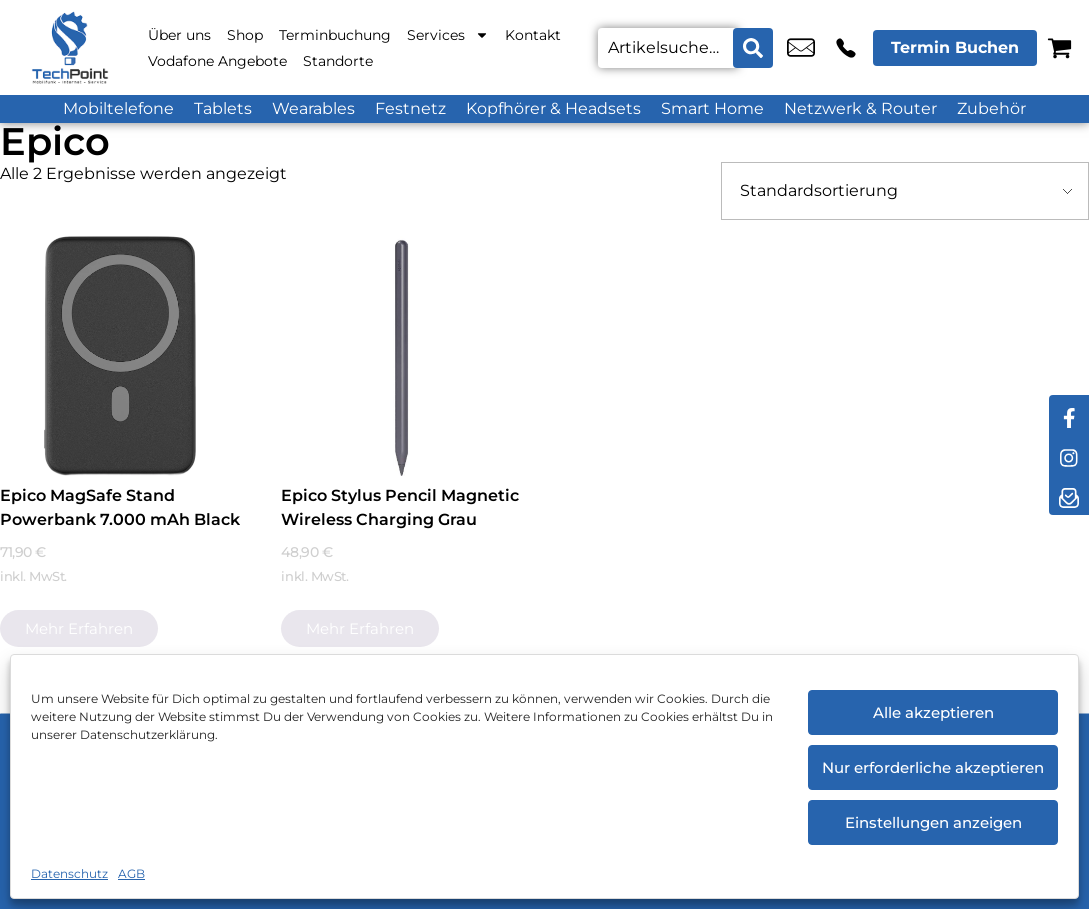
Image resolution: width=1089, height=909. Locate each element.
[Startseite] (70, 47)
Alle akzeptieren (933, 712)
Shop (245, 35)
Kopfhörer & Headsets (553, 108)
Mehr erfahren (79, 628)
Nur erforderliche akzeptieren (933, 767)
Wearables (313, 108)
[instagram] (1069, 455)
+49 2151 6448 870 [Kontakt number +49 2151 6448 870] (846, 48)
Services (448, 35)
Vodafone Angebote (217, 61)
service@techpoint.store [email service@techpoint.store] (801, 48)
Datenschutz (69, 873)
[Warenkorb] (1059, 47)
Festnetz (410, 108)
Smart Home (712, 108)
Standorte (338, 61)
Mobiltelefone (118, 108)
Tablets (223, 108)
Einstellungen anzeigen (933, 822)
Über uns (179, 35)
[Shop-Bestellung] (905, 191)
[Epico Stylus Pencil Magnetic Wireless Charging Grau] (401, 356)
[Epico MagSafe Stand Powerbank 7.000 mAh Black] (120, 356)
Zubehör (991, 108)
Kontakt (533, 35)
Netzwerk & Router (860, 108)
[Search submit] (753, 48)
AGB (131, 873)
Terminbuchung (335, 35)
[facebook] (1069, 415)
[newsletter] (1069, 495)
